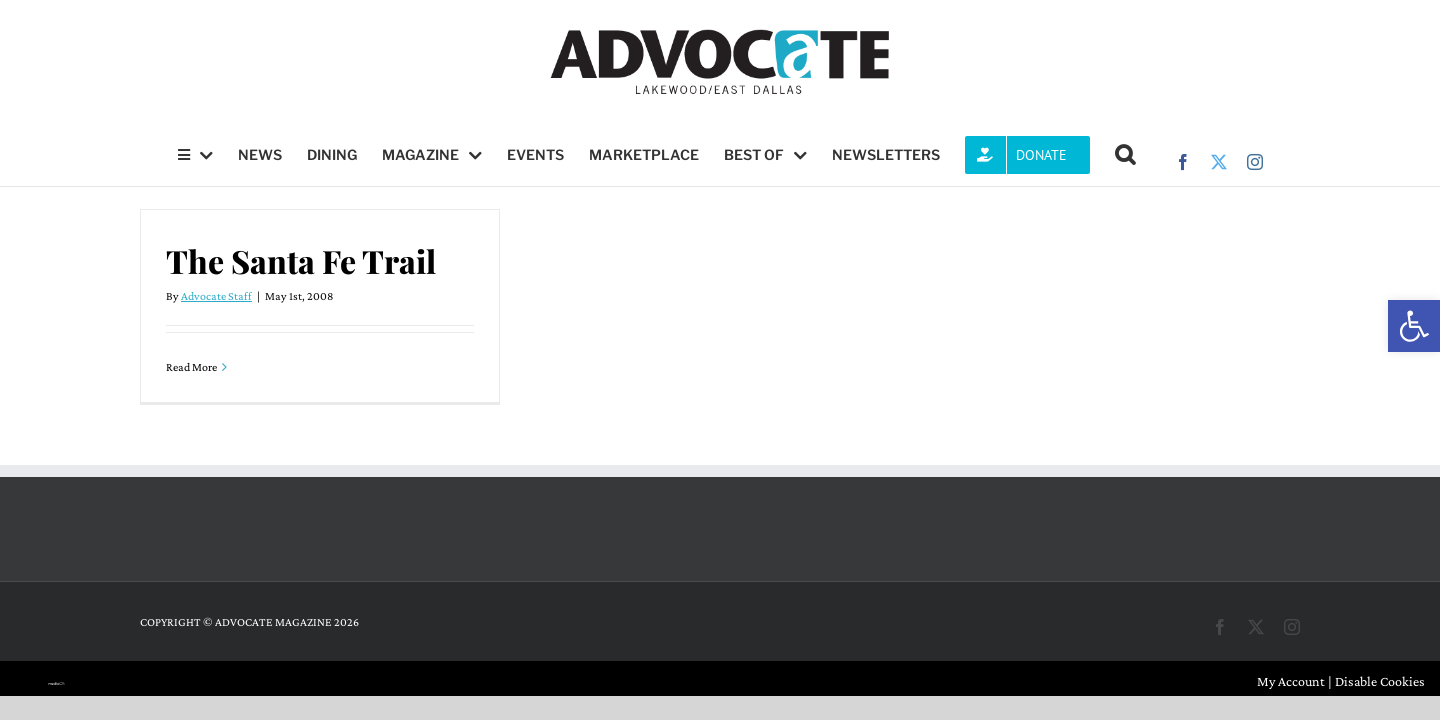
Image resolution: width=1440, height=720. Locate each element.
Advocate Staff (216, 296)
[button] (1414, 326)
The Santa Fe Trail (301, 260)
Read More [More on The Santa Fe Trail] (191, 367)
